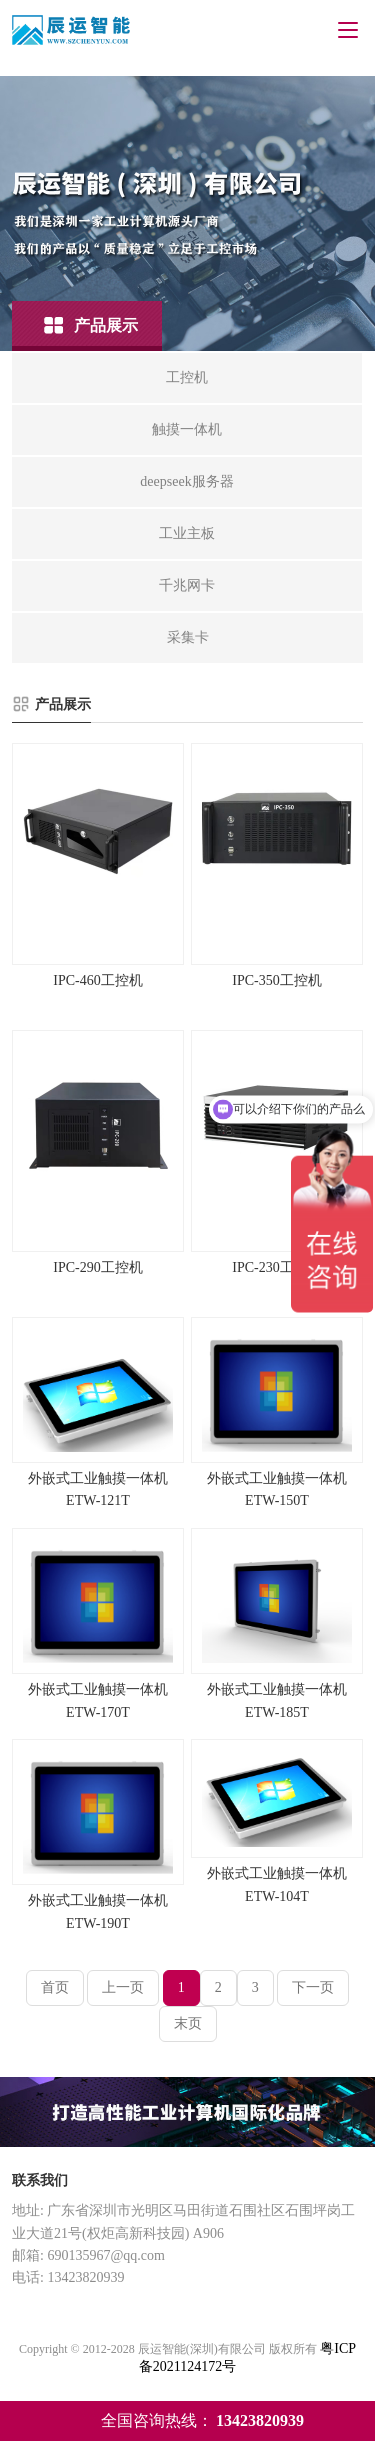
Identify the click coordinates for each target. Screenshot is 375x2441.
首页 (55, 1987)
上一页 (123, 1987)
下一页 (313, 1987)
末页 (188, 2023)
